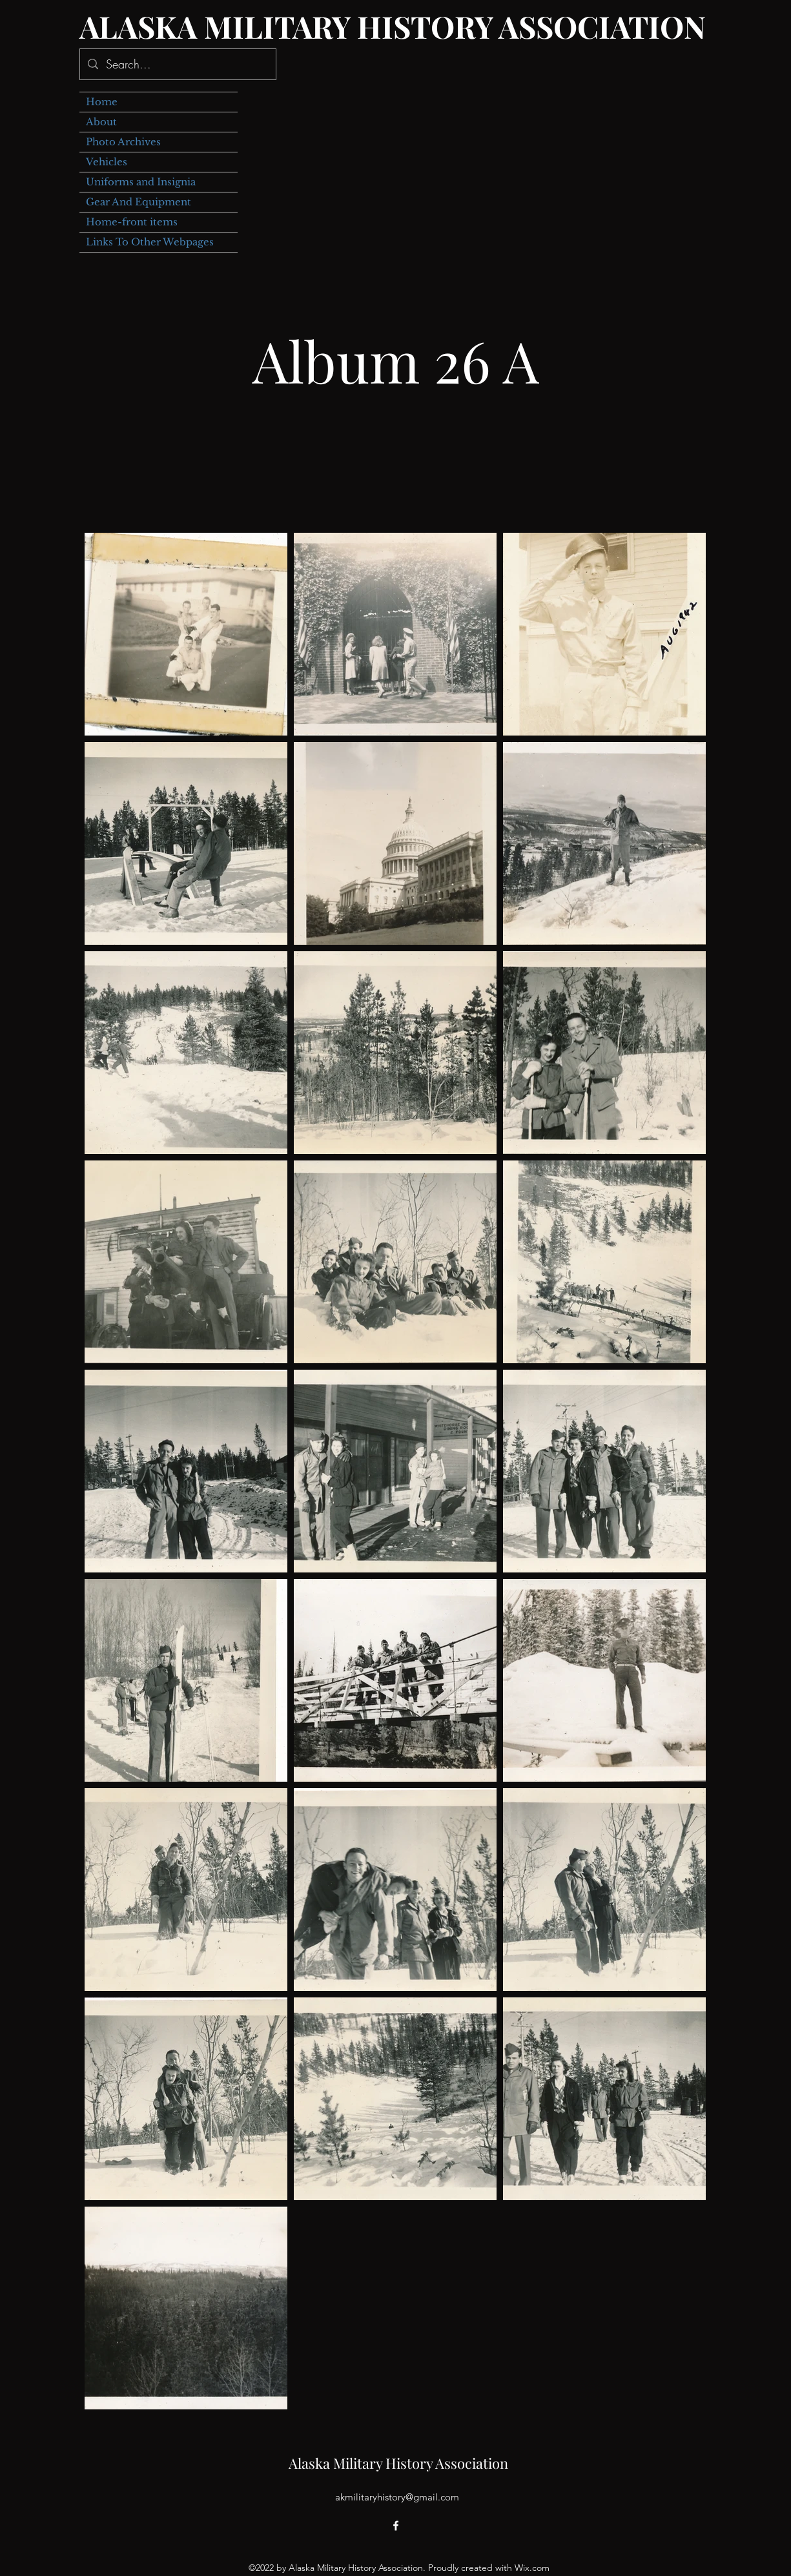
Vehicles (106, 162)
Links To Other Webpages (150, 242)
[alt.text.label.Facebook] (395, 2525)
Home (102, 102)
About (101, 122)
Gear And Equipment (138, 202)
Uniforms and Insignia (141, 182)
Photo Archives (123, 142)
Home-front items (132, 222)
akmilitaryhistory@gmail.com (397, 2497)
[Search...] (177, 64)
